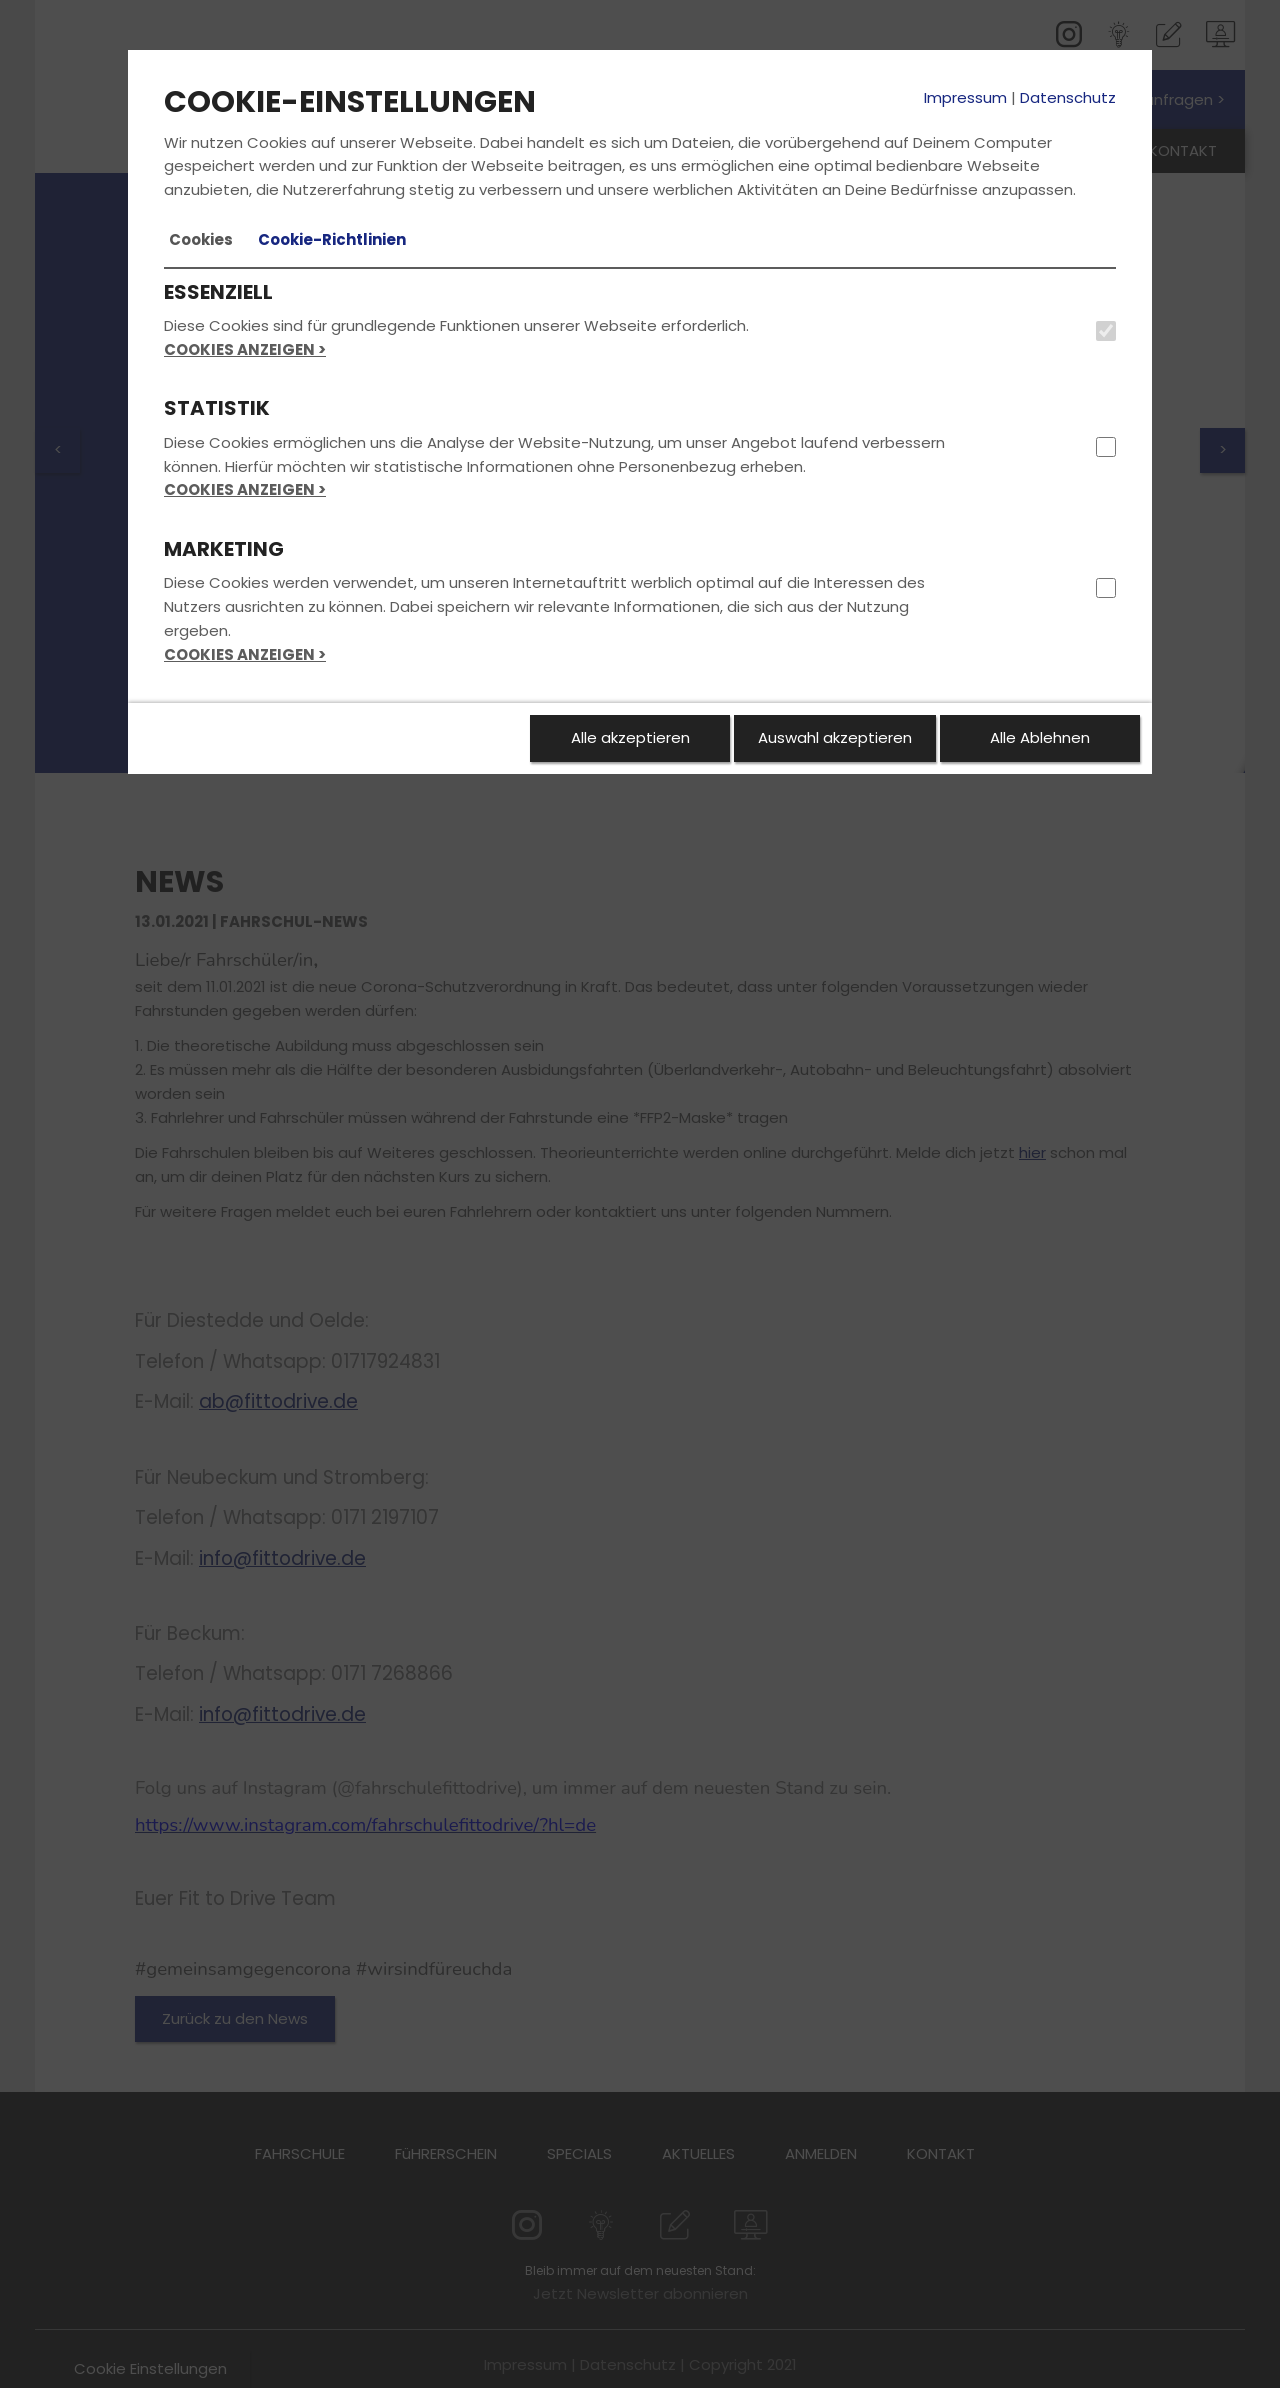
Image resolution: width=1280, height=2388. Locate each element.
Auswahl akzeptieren (835, 737)
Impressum (965, 97)
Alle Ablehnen (1040, 737)
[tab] (201, 240)
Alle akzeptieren (630, 737)
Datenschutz (1068, 97)
